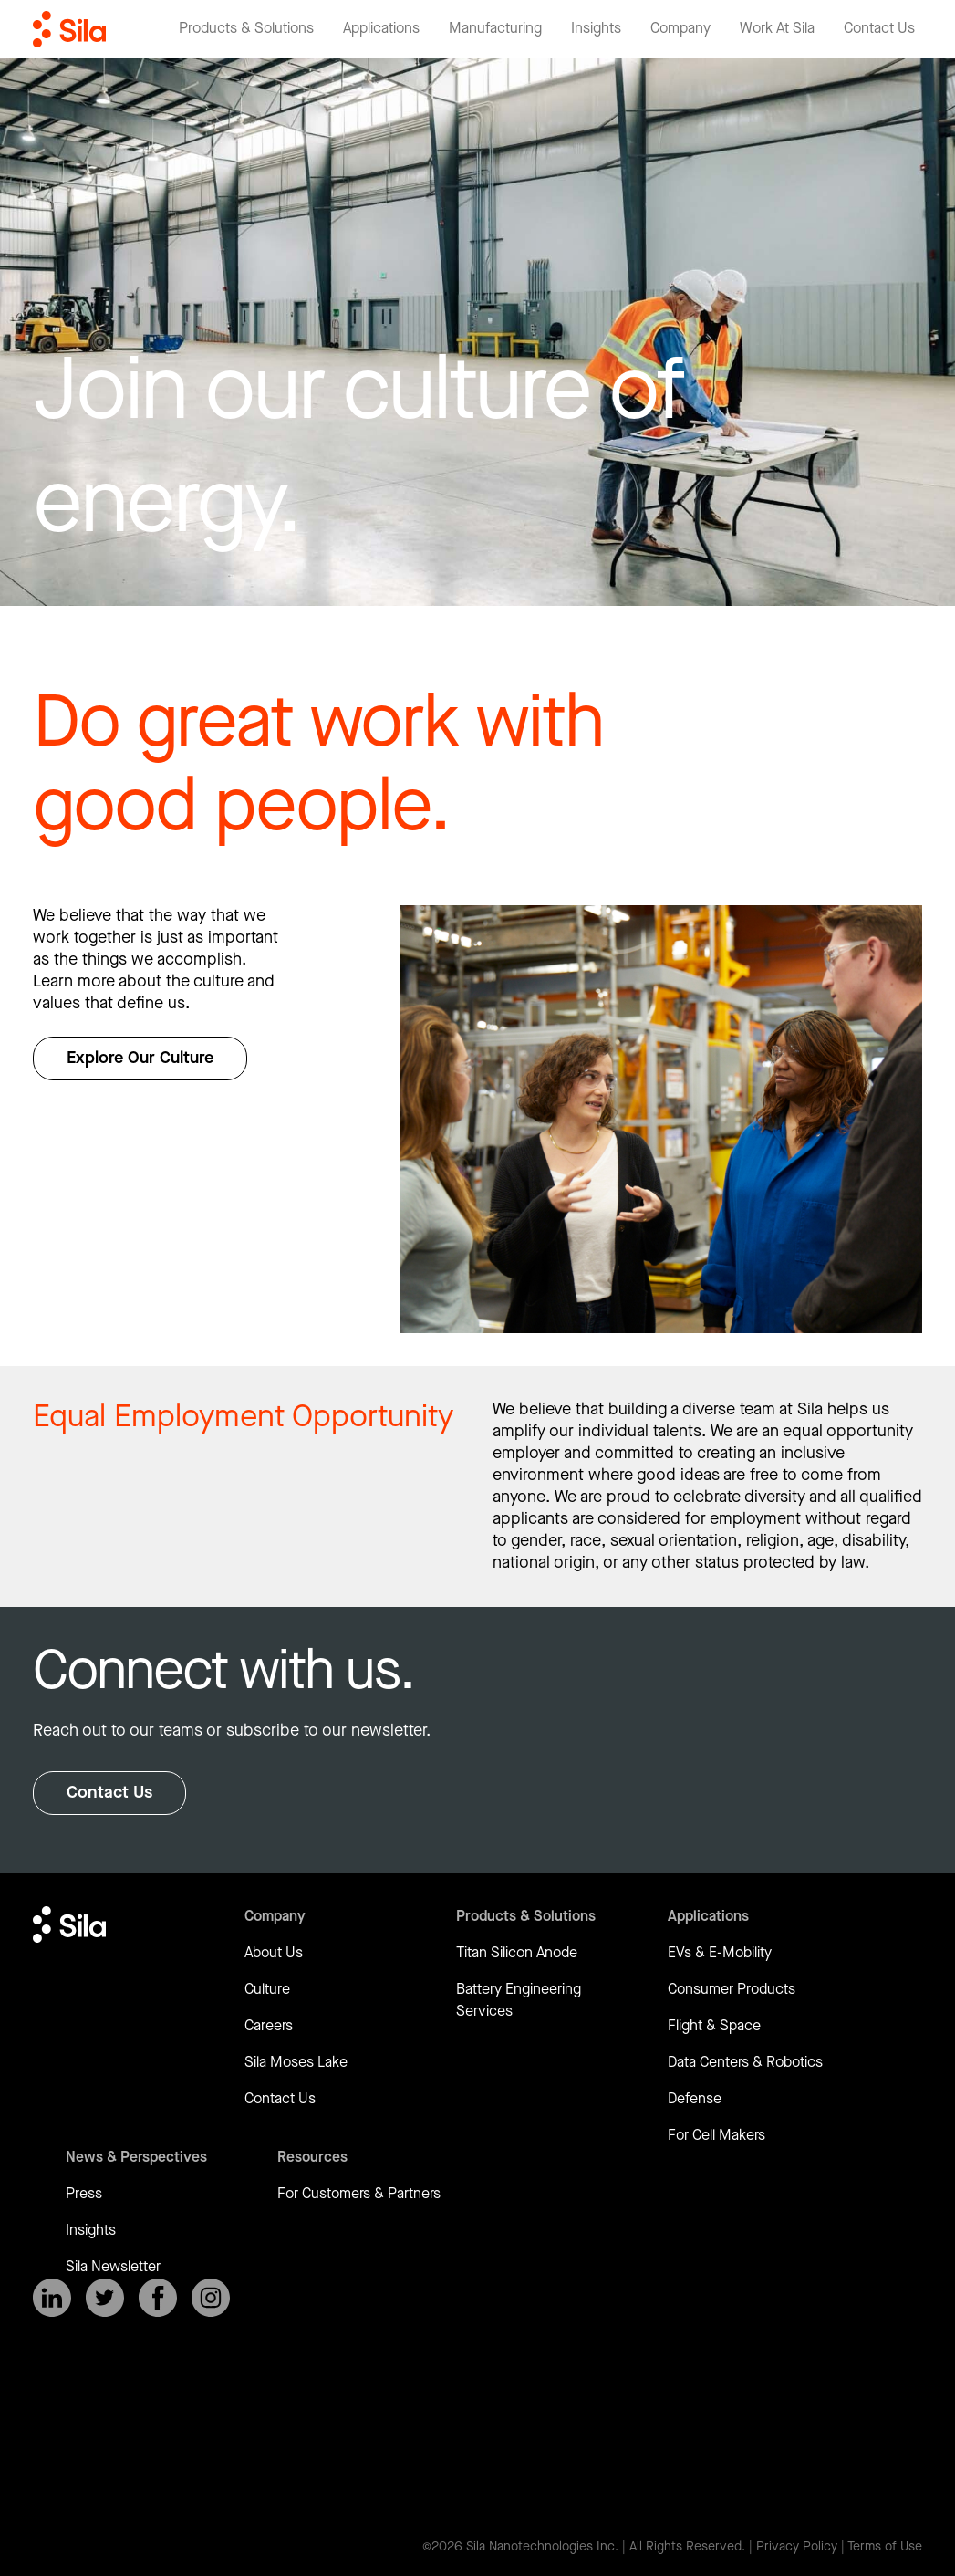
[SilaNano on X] (105, 2298)
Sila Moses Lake (296, 2062)
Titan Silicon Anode (516, 1953)
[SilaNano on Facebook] (158, 2298)
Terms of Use (884, 2546)
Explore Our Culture (140, 1058)
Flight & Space (714, 2026)
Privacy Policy (796, 2546)
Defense (694, 2099)
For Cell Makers (716, 2135)
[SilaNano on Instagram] (211, 2298)
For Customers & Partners (359, 2194)
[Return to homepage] (69, 29)
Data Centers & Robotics (745, 2062)
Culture (267, 1989)
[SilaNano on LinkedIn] (52, 2298)
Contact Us (109, 1792)
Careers (268, 2026)
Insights (91, 2230)
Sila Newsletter (113, 2267)
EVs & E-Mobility (720, 1953)
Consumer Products (731, 1989)
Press (84, 2194)
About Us (273, 1953)
